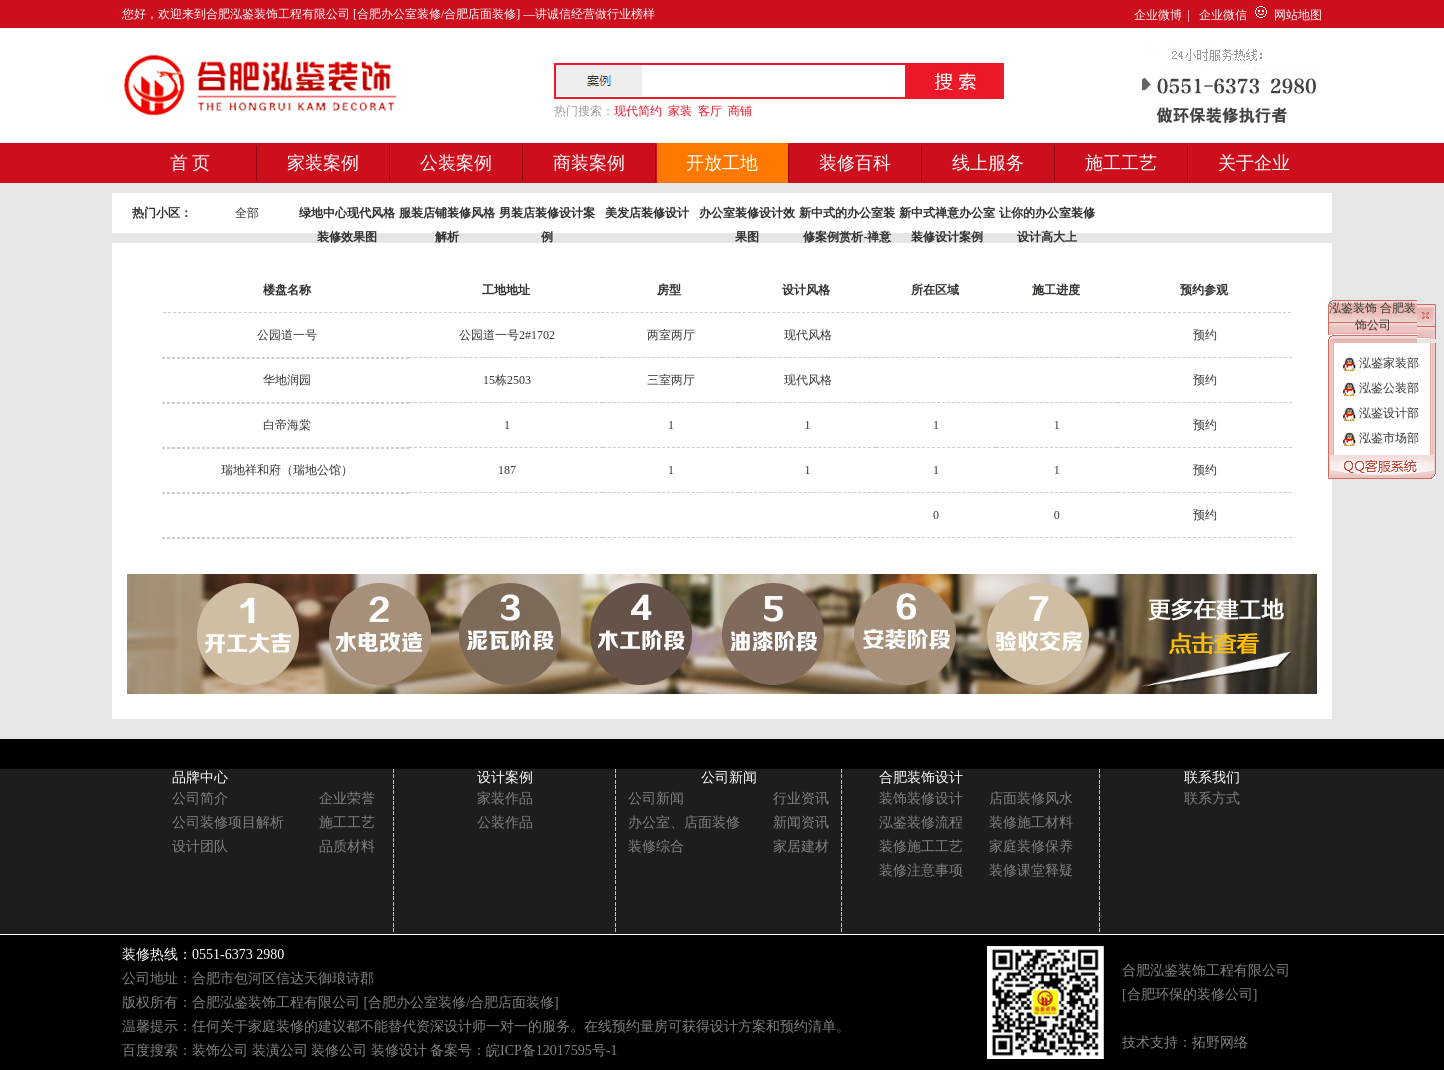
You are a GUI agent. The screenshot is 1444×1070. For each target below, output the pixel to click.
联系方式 (1212, 798)
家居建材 (801, 846)
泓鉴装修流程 (921, 822)
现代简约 (638, 111)
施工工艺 (1121, 163)
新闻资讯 (801, 822)
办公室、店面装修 (684, 822)
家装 (680, 111)
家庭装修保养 (1031, 846)
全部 (247, 213)
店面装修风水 (1031, 798)
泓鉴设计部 (1381, 413)
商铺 (740, 111)
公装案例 (456, 163)
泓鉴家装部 (1381, 363)
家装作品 (505, 798)
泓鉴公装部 (1381, 388)
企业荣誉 (347, 798)
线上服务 (988, 163)
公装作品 (505, 822)
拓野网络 (1220, 1042)
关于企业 (1254, 163)
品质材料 (347, 846)
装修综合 (656, 846)
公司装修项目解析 (228, 822)
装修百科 (855, 163)
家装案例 (323, 163)
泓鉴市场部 (1381, 438)
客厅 (710, 111)
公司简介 (200, 798)
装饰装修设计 (921, 798)
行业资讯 (801, 798)
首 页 (190, 163)
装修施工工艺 (921, 846)
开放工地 (722, 163)
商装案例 (589, 163)
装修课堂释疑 (1031, 870)
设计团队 (200, 846)
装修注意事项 (921, 870)
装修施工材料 (1031, 822)
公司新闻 (656, 798)
